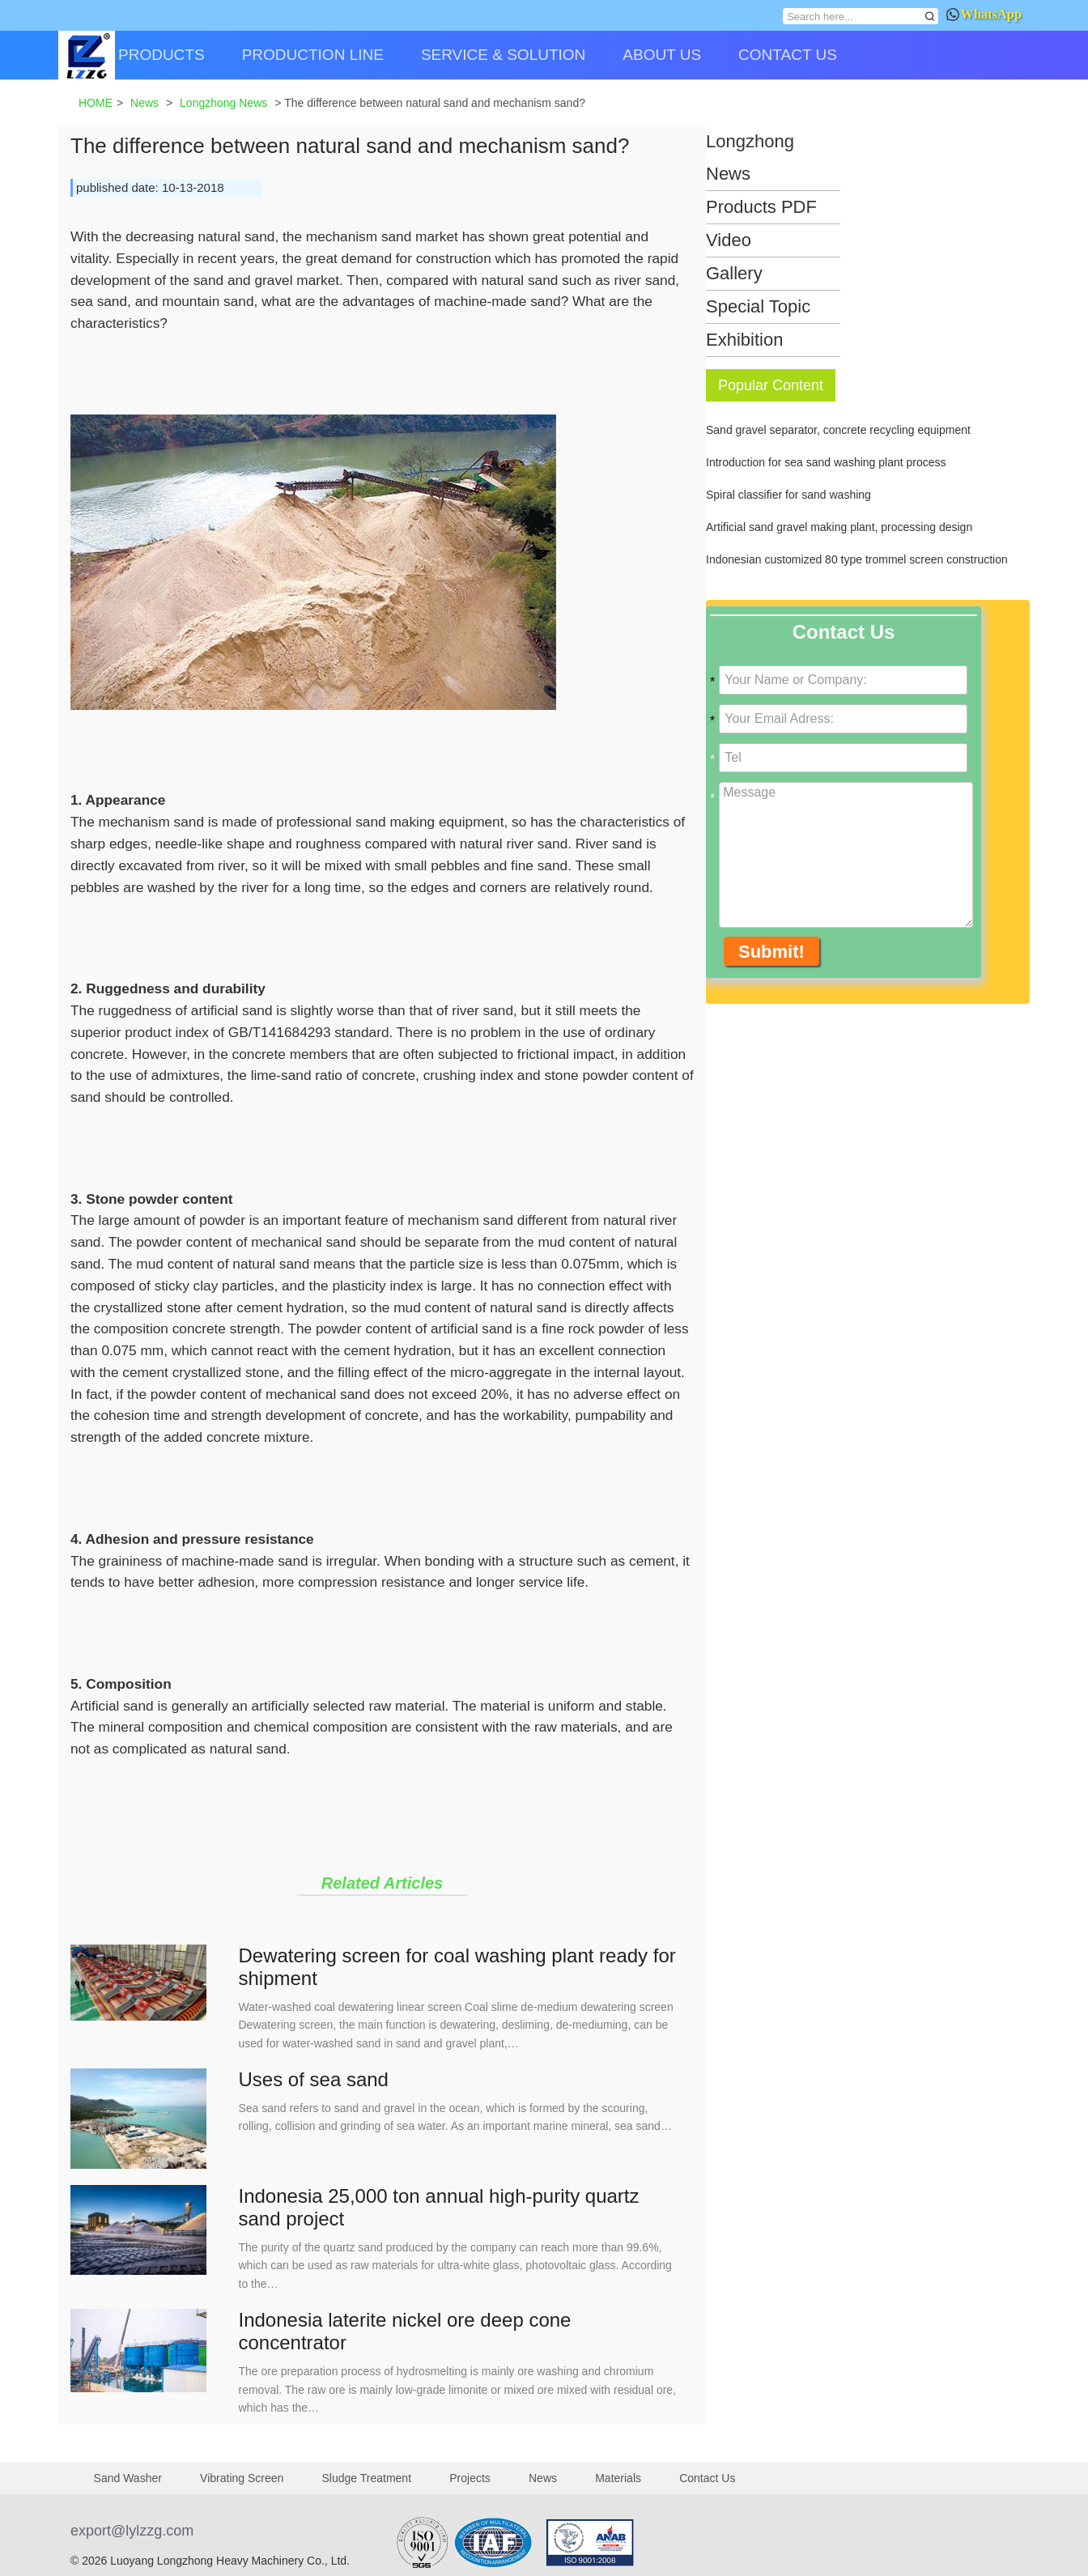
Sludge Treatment (367, 2478)
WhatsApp (984, 14)
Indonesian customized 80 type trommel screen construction (857, 559)
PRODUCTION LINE (313, 54)
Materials (618, 2478)
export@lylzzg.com (131, 2531)
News (543, 2478)
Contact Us (707, 2478)
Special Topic (758, 306)
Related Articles (382, 1883)
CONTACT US (787, 54)
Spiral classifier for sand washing (788, 494)
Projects (470, 2478)
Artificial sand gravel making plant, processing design (839, 527)
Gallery (734, 273)
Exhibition (744, 339)
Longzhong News (750, 157)
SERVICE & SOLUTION (503, 54)
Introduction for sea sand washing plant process (826, 462)
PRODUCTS (161, 54)
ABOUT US (662, 54)
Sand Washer (128, 2478)
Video (728, 240)
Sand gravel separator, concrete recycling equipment (838, 429)
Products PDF (761, 207)
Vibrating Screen (241, 2478)
